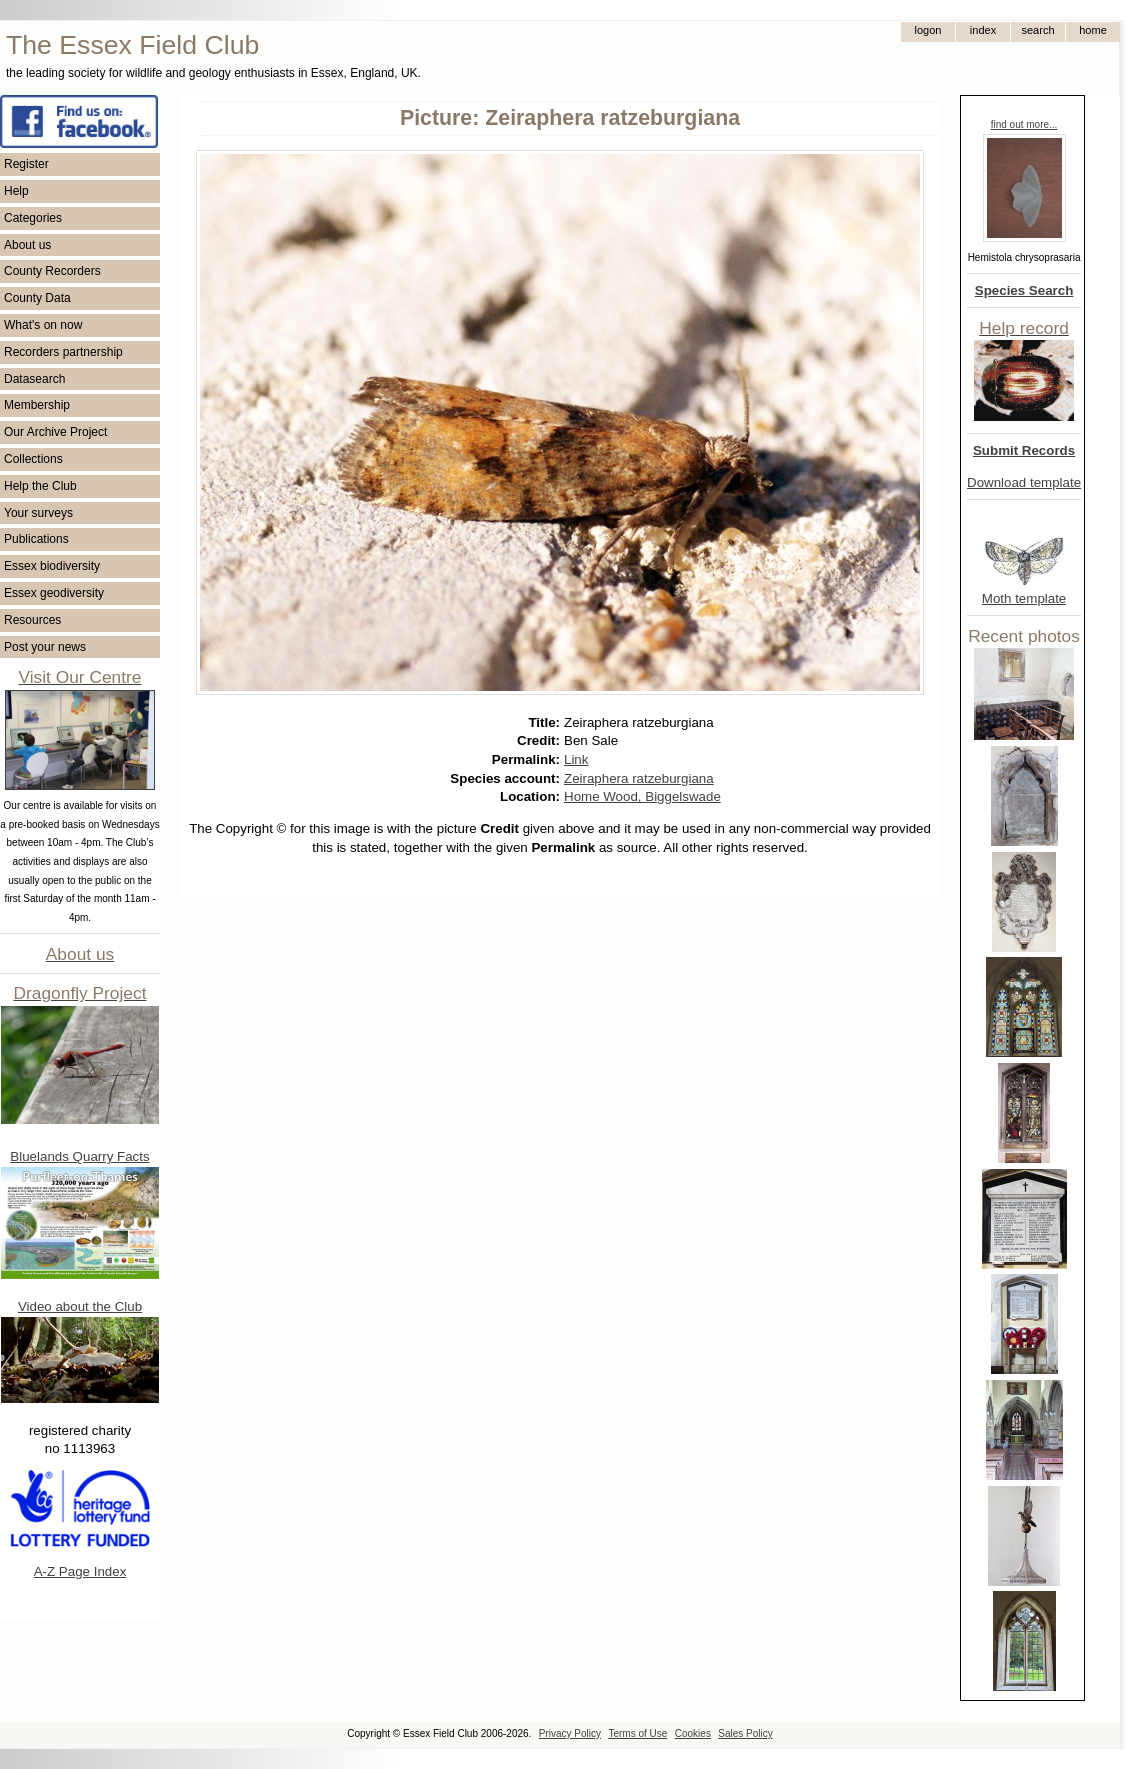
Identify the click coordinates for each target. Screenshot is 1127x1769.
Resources (32, 620)
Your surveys (38, 513)
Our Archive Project (55, 432)
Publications (36, 539)
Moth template (1024, 598)
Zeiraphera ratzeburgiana (639, 778)
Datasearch (34, 379)
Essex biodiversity (52, 566)
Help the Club (40, 486)
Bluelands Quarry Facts (79, 1156)
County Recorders (52, 271)
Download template (1024, 482)
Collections (33, 459)
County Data (37, 298)
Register (26, 164)
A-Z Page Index (80, 1571)
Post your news (45, 647)
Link (576, 759)
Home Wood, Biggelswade (642, 796)
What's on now (43, 325)
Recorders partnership (63, 352)
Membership (37, 405)
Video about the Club (80, 1306)
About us (27, 245)
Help (16, 191)
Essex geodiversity (54, 593)
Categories (33, 218)
